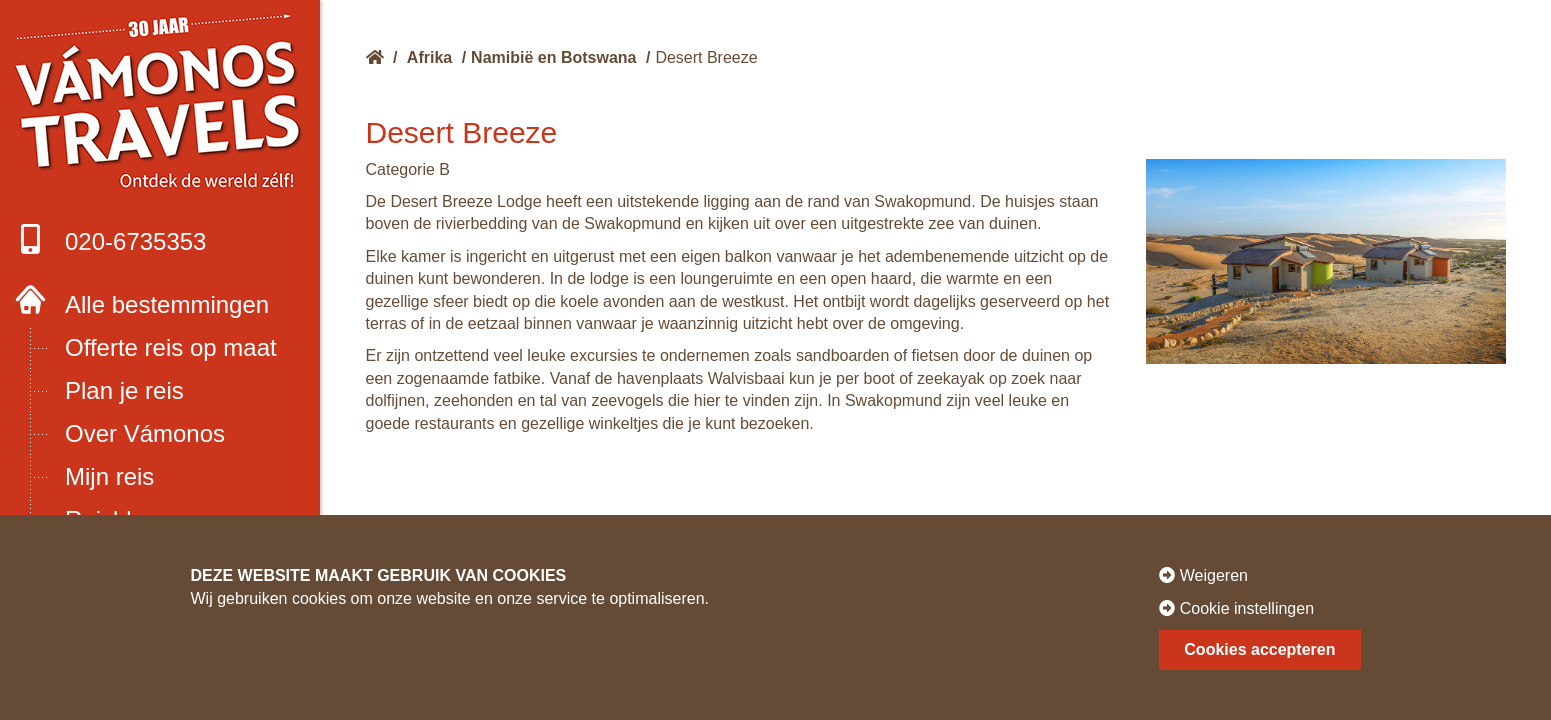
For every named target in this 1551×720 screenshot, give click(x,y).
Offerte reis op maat (171, 347)
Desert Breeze (706, 57)
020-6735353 (110, 239)
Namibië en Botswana (553, 57)
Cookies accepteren (1259, 649)
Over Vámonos (145, 433)
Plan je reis (124, 390)
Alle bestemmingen (167, 304)
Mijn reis (109, 476)
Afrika (429, 57)
